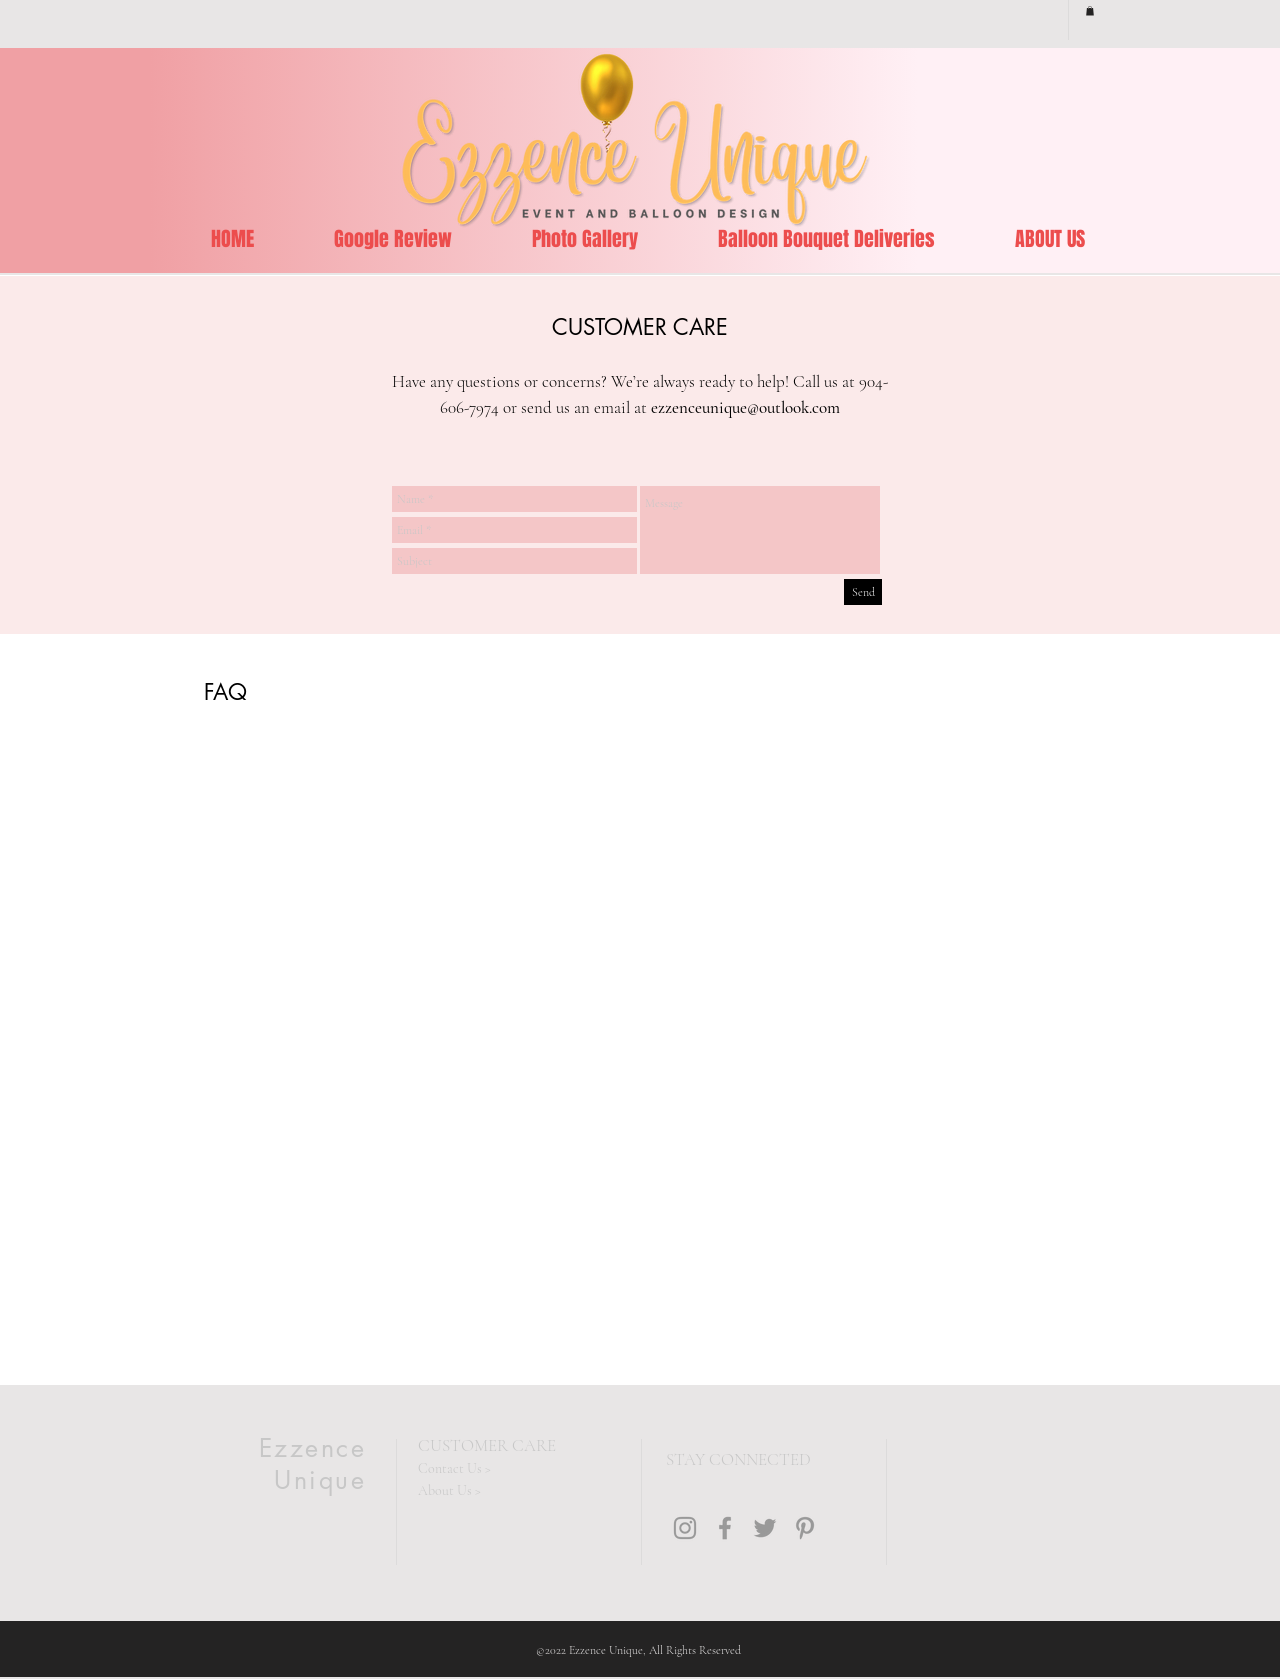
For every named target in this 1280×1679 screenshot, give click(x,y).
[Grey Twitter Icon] (765, 1528)
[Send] (863, 592)
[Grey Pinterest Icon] (805, 1528)
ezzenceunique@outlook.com (745, 407)
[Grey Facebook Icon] (725, 1528)
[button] (1090, 11)
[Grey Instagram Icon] (685, 1528)
